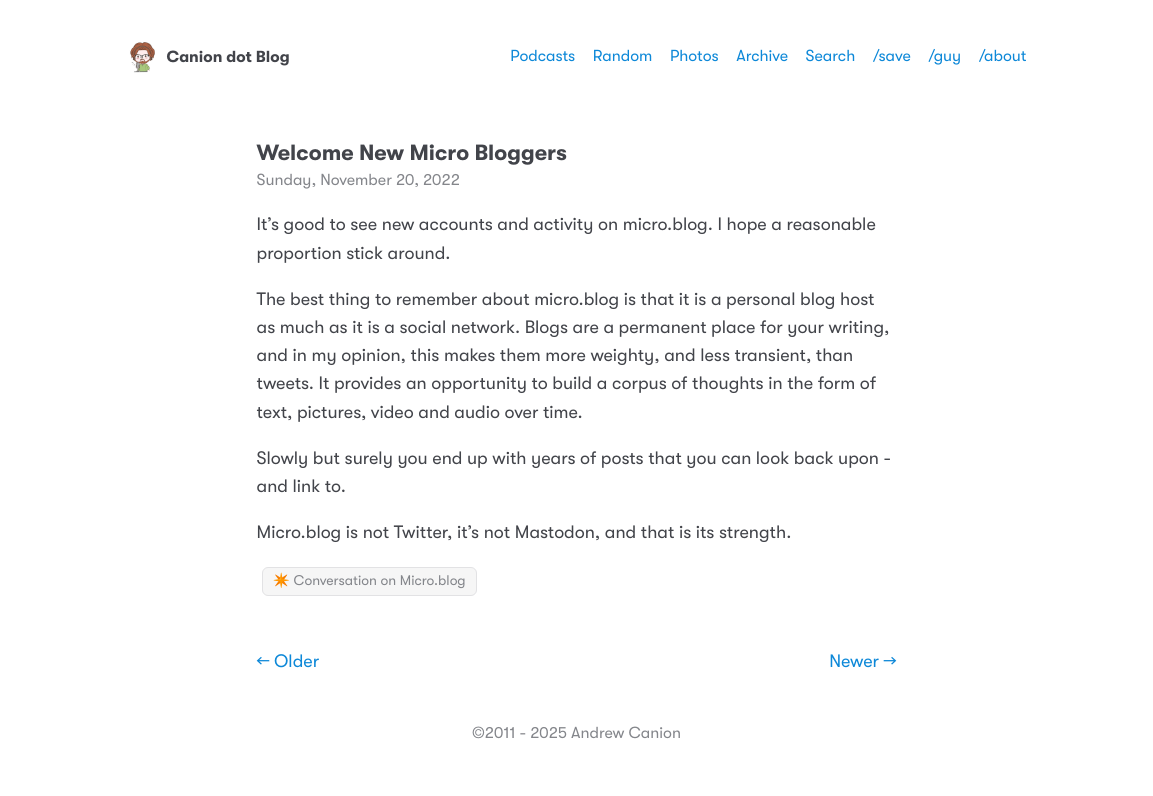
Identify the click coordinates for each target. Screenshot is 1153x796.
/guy (944, 56)
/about (1003, 56)
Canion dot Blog (208, 57)
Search (831, 56)
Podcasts (542, 56)
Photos (694, 56)
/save (892, 56)
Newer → (862, 662)
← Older (288, 662)
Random (623, 56)
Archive (762, 56)
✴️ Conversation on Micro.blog (369, 581)
